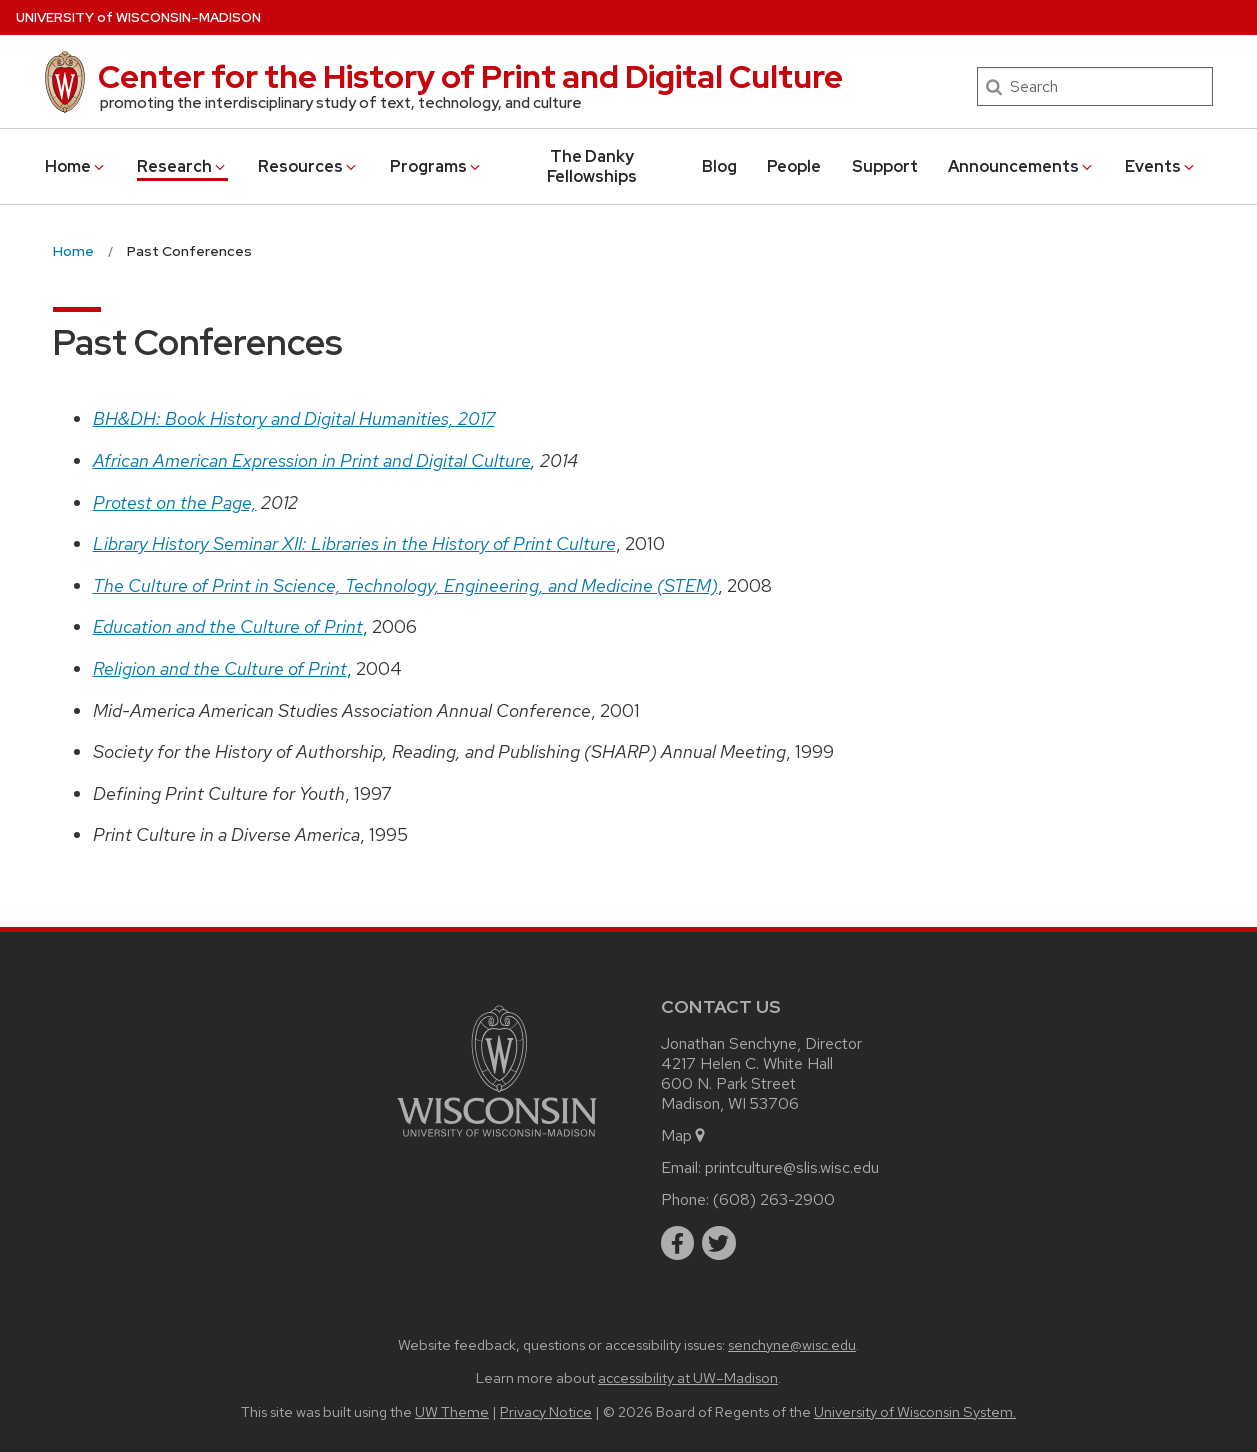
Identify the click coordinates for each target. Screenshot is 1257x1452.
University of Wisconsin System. (915, 1411)
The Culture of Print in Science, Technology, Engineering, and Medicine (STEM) (405, 585)
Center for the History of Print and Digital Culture (470, 76)
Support (885, 166)
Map (684, 1135)
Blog (719, 166)
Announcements (1021, 166)
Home (76, 166)
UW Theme (452, 1411)
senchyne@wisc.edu (792, 1344)
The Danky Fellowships (592, 166)
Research (182, 166)
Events (1161, 166)
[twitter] (719, 1243)
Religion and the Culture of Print (220, 668)
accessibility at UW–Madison (688, 1377)
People (794, 166)
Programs (436, 166)
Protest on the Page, (175, 502)
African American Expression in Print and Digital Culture (312, 460)
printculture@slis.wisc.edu (792, 1167)
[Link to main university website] (497, 1140)
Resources (308, 166)
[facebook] (678, 1243)
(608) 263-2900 (774, 1199)
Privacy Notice (546, 1411)
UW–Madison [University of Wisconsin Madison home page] (138, 17)
